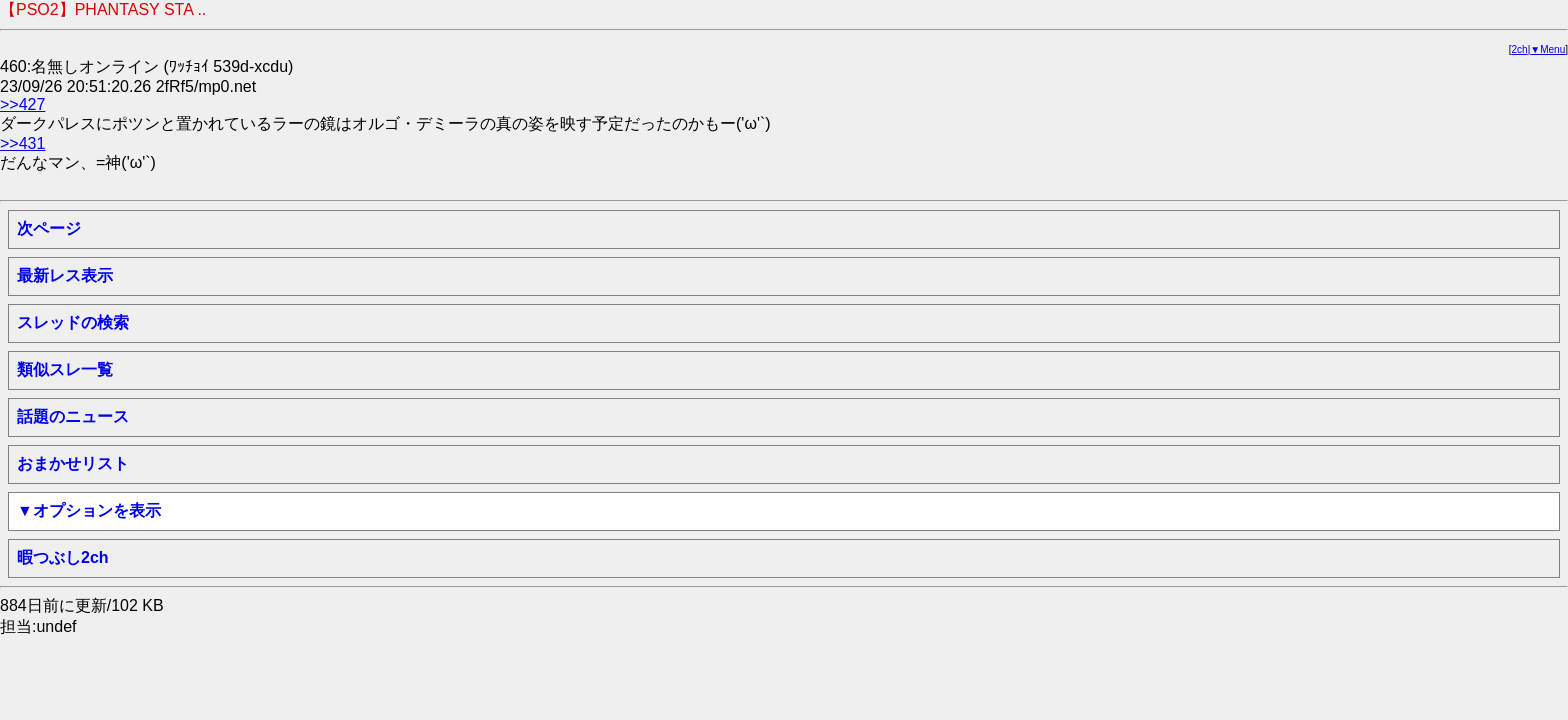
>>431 (22, 143)
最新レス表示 (65, 275)
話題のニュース (73, 416)
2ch (1520, 49)
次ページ (49, 228)
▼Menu (1547, 49)
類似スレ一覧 (65, 369)
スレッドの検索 (73, 322)
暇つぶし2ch (63, 557)
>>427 (22, 104)
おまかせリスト (73, 463)
